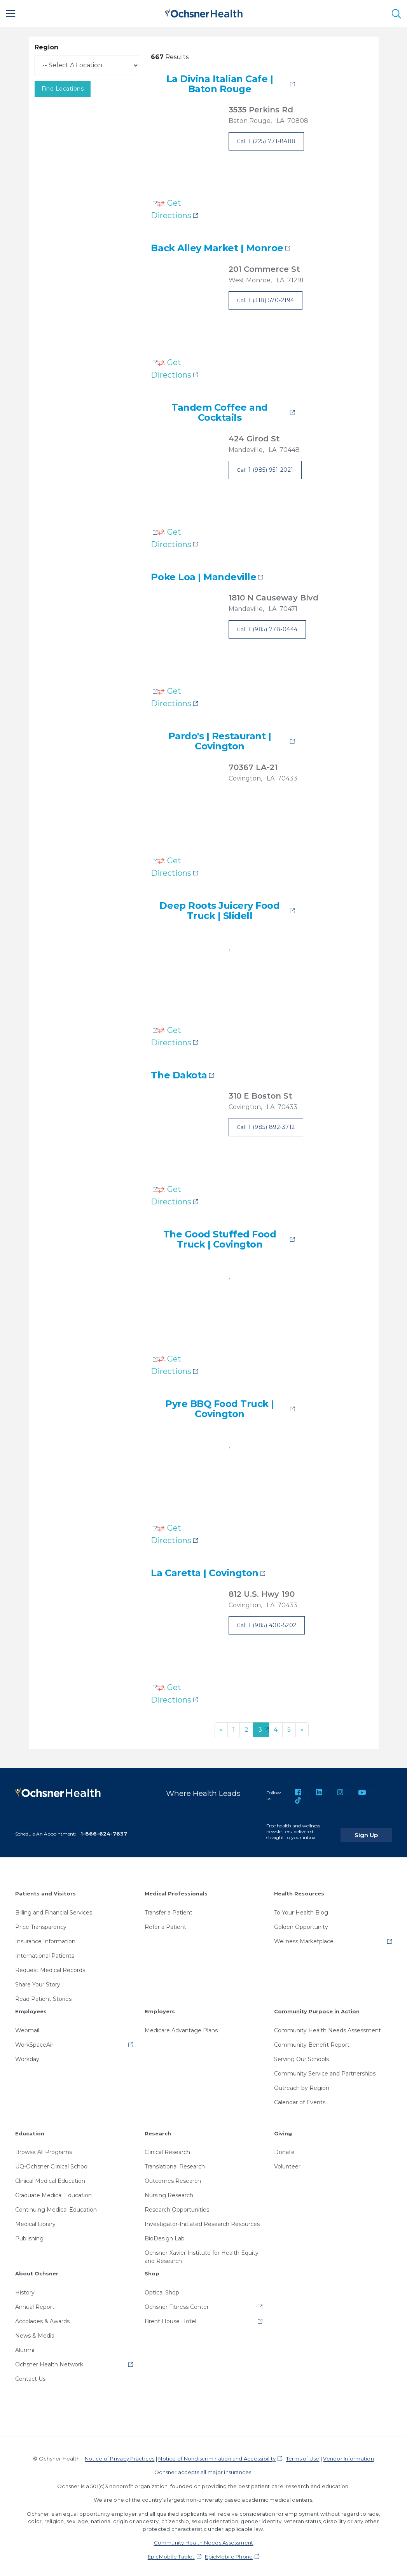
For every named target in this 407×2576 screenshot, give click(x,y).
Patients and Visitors (45, 1891)
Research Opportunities (177, 2206)
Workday (27, 2056)
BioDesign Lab (165, 2235)
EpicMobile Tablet (171, 2553)
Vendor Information (348, 2455)
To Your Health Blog (301, 1909)
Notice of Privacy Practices (119, 2455)
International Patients (44, 1952)
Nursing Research (169, 2192)
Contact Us (30, 2375)
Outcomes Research (173, 2177)
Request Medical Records (50, 1967)
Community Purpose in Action (317, 2008)
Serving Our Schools (301, 2056)
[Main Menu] (11, 13)
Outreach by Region (301, 2084)
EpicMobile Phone (229, 2553)
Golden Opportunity (301, 1923)
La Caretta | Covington (204, 1573)
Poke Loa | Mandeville (203, 577)
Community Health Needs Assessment (327, 2027)
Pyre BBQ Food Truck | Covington (219, 1409)
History (25, 2289)
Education (29, 2130)
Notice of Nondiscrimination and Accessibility (217, 2455)
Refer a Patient (165, 1923)
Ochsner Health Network (49, 2361)
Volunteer (287, 2163)
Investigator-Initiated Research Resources (202, 2220)
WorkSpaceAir (34, 2041)
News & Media (34, 2332)
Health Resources (299, 1891)
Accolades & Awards (42, 2318)
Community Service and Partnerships (325, 2070)
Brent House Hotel (170, 2318)
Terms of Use (303, 2455)
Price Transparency (40, 1923)
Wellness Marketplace (304, 1938)
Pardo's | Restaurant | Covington (219, 741)
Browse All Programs (43, 2149)
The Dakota (179, 1075)
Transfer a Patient (168, 1909)
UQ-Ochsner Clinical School (52, 2163)
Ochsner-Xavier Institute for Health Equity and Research (202, 2253)
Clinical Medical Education (50, 2177)
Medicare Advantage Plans (181, 2027)
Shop (152, 2270)
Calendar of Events (299, 2099)
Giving (283, 2130)
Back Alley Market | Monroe (217, 248)
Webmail (27, 2027)
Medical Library (35, 2220)
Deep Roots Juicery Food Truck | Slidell (219, 911)
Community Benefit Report (311, 2041)
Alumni (24, 2346)
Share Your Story (37, 1981)
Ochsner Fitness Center (177, 2303)
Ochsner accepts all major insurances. (203, 2469)
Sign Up (377, 1828)
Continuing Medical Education (56, 2206)
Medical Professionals (176, 1891)
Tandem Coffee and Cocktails (219, 412)
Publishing (29, 2235)
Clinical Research (167, 2149)
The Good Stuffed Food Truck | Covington (219, 1239)
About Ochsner (36, 2270)
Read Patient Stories (43, 1995)
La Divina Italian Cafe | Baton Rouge (219, 84)
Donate (284, 2149)
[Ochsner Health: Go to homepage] (204, 12)
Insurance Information (45, 1938)
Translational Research (175, 2163)
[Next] (302, 1729)
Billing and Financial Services (53, 1909)
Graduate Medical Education (53, 2192)
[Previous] (221, 1729)
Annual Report (34, 2303)
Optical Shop (162, 2289)
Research (158, 2130)
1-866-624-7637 (103, 1830)
